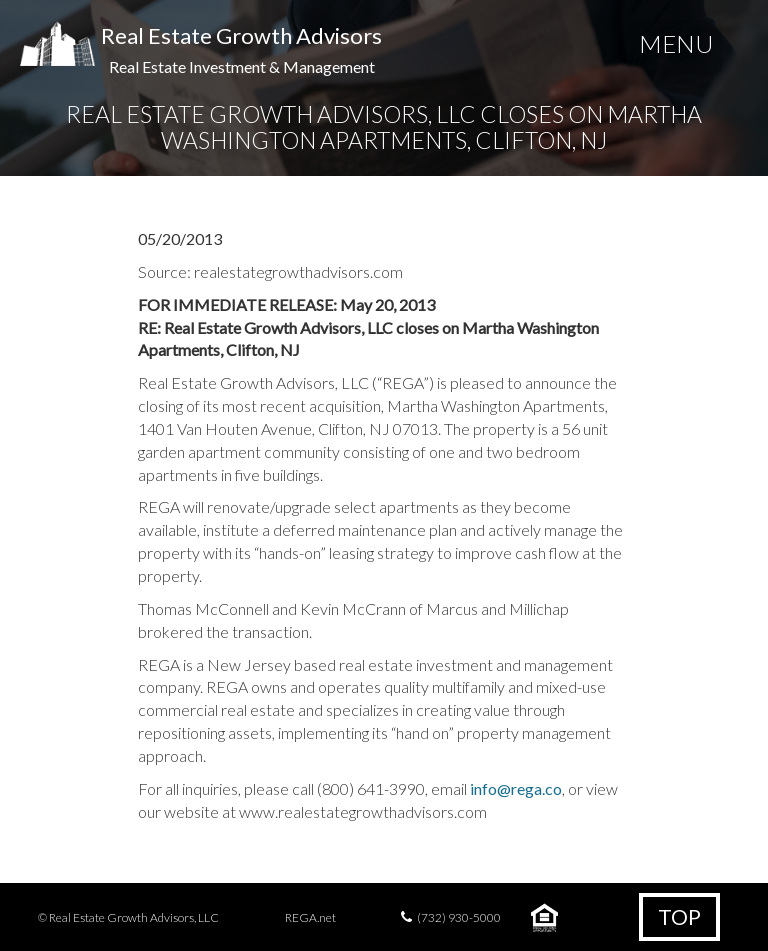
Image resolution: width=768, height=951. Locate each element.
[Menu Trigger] (676, 47)
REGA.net (310, 917)
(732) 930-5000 (459, 917)
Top (679, 916)
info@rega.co (516, 788)
